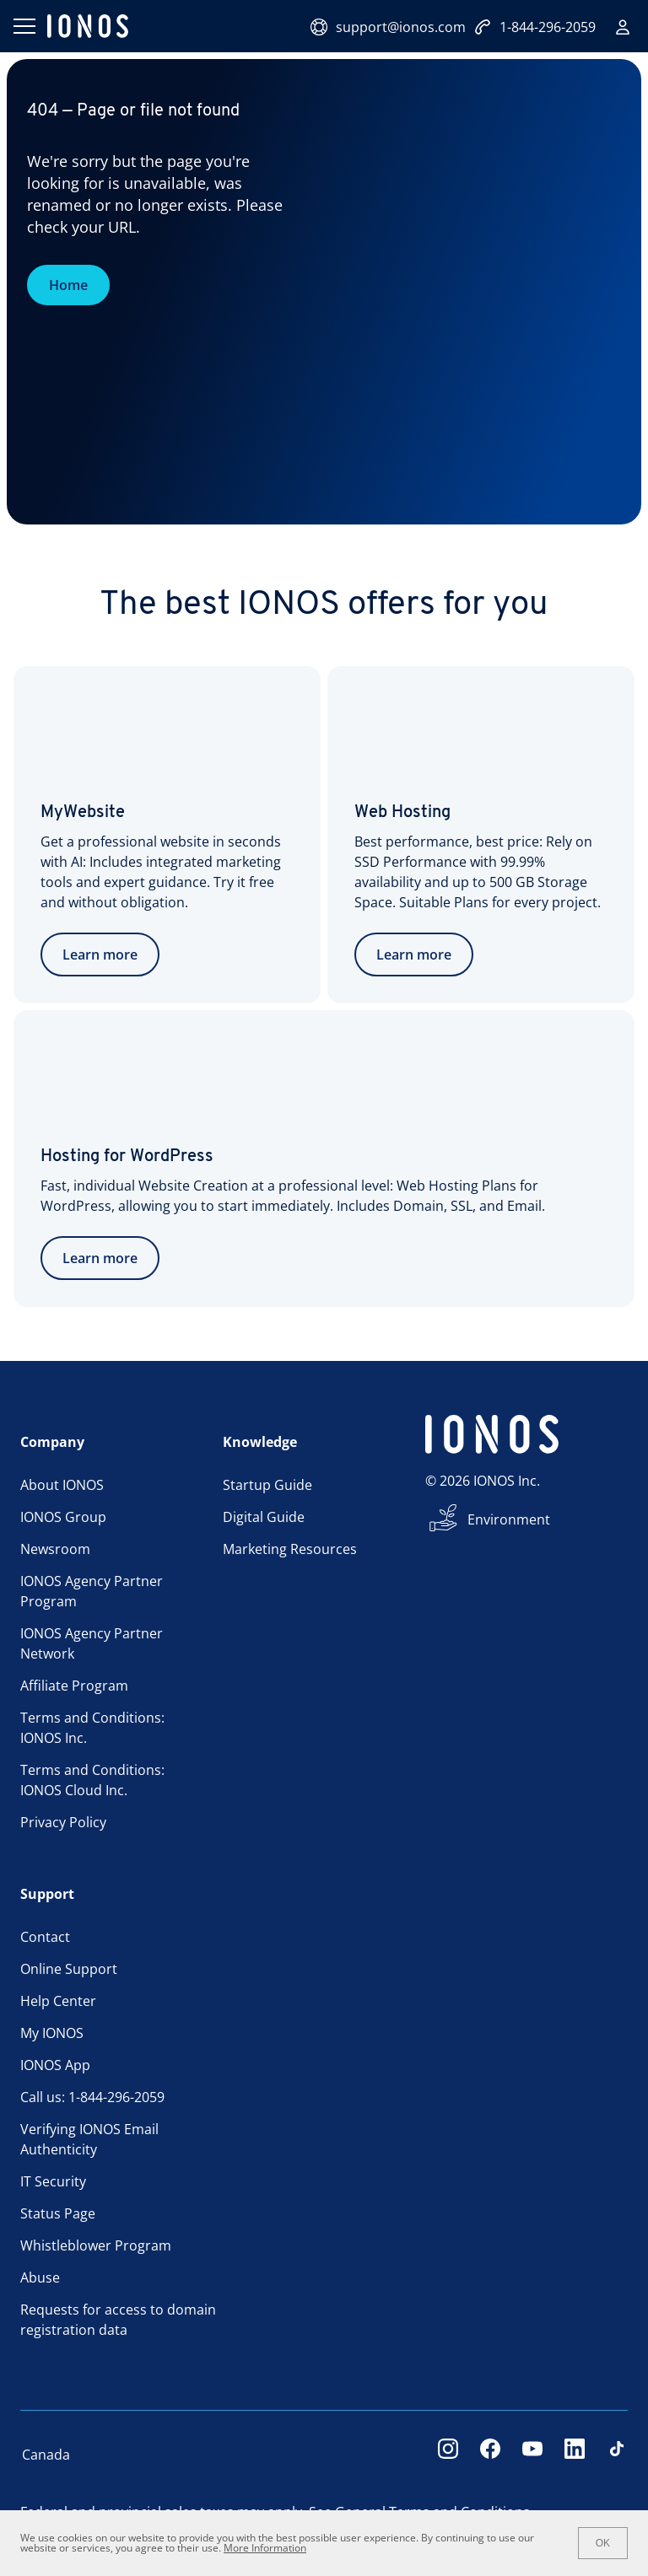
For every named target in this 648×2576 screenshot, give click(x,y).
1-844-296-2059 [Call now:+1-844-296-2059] (535, 27)
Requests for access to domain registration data (118, 2319)
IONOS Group (63, 1517)
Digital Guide (264, 1517)
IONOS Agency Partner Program (91, 1591)
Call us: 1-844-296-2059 (92, 2097)
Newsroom (55, 1549)
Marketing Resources (290, 1549)
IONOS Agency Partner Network (91, 1643)
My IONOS (52, 2033)
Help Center (58, 2001)
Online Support (68, 1969)
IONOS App (55, 2065)
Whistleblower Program (95, 2245)
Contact (45, 1937)
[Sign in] (622, 27)
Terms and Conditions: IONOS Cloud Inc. (92, 1780)
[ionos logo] (87, 26)
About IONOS (62, 1485)
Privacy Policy (63, 1822)
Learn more (100, 954)
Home (68, 285)
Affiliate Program (74, 1685)
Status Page (57, 2213)
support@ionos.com (388, 27)
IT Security (53, 2181)
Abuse (40, 2277)
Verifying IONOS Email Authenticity (89, 2139)
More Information (265, 2548)
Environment (508, 1519)
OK (603, 2543)
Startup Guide (267, 1485)
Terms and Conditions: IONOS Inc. (92, 1727)
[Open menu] (24, 26)
